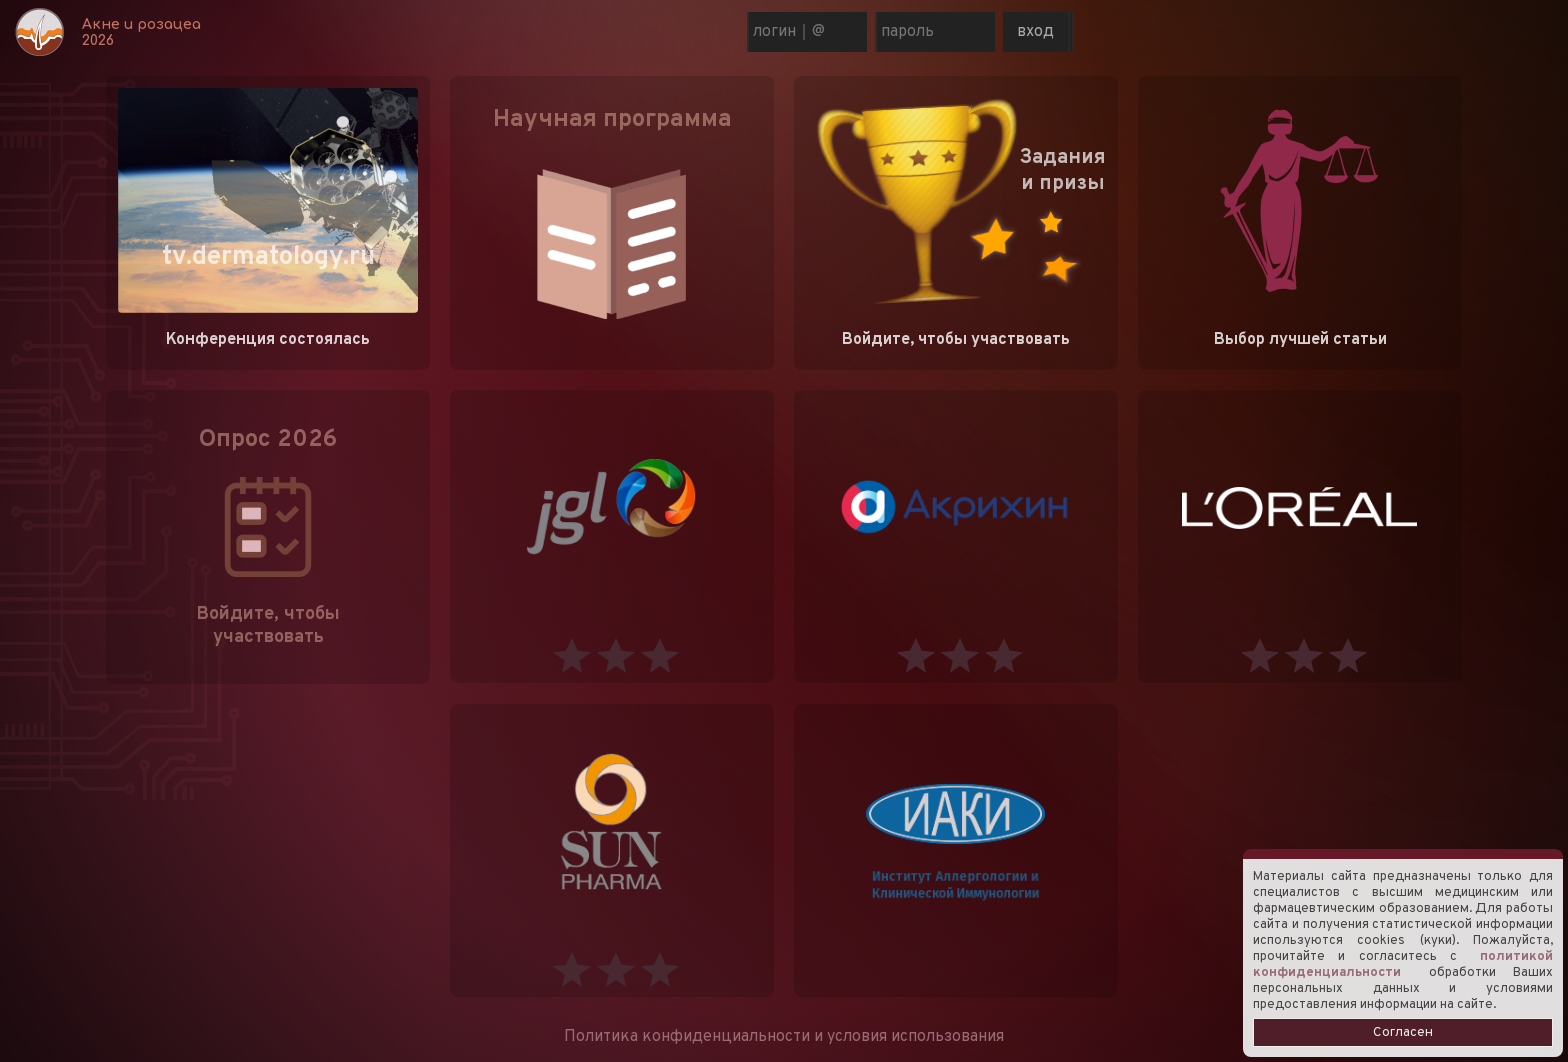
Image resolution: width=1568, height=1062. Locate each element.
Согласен (1403, 1032)
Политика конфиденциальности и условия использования (784, 1037)
